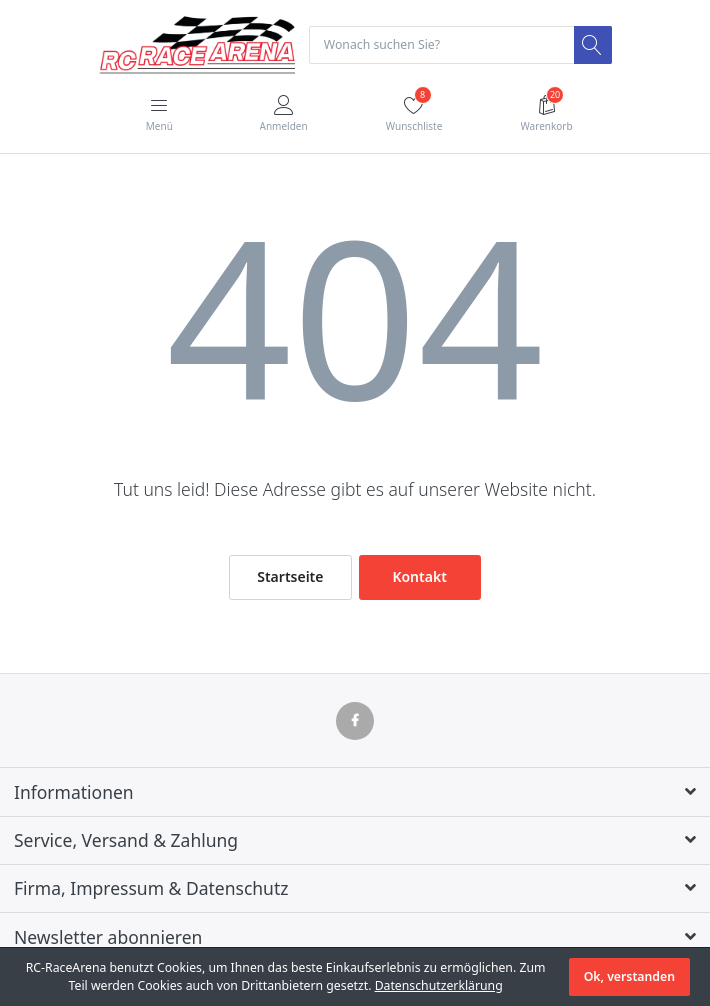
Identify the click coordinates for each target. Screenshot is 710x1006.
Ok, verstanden (629, 976)
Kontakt (419, 576)
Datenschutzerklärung (439, 985)
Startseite (290, 576)
